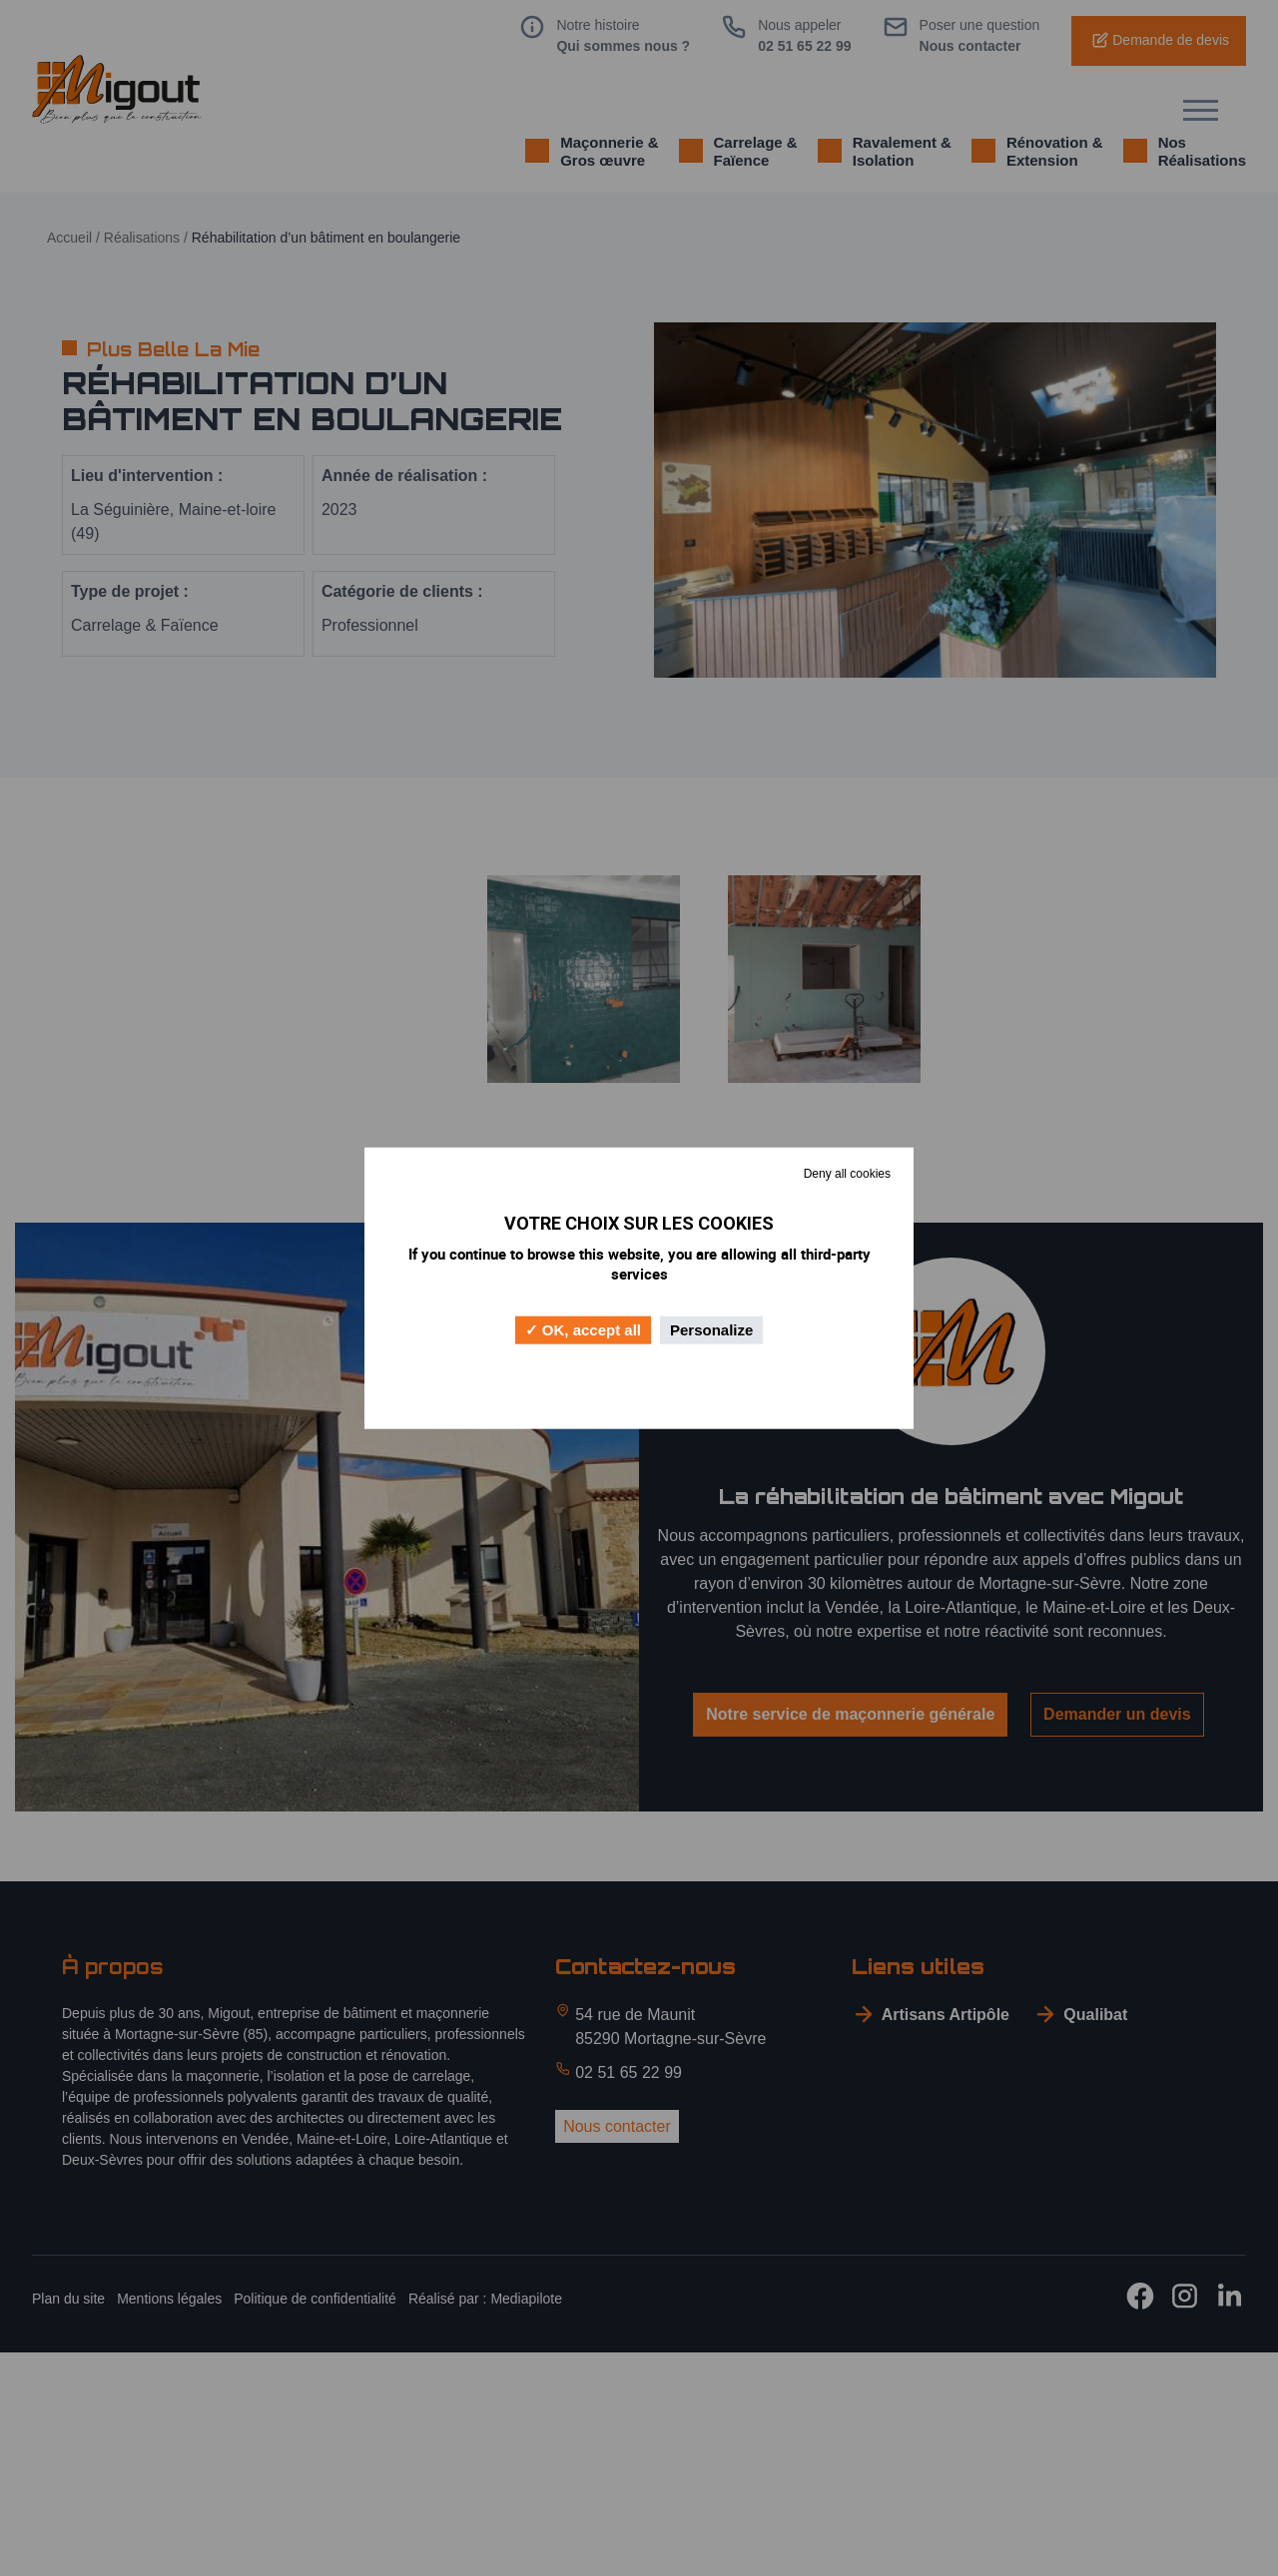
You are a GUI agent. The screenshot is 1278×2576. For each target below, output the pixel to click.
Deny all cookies (847, 1173)
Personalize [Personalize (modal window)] (711, 1329)
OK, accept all (583, 1330)
